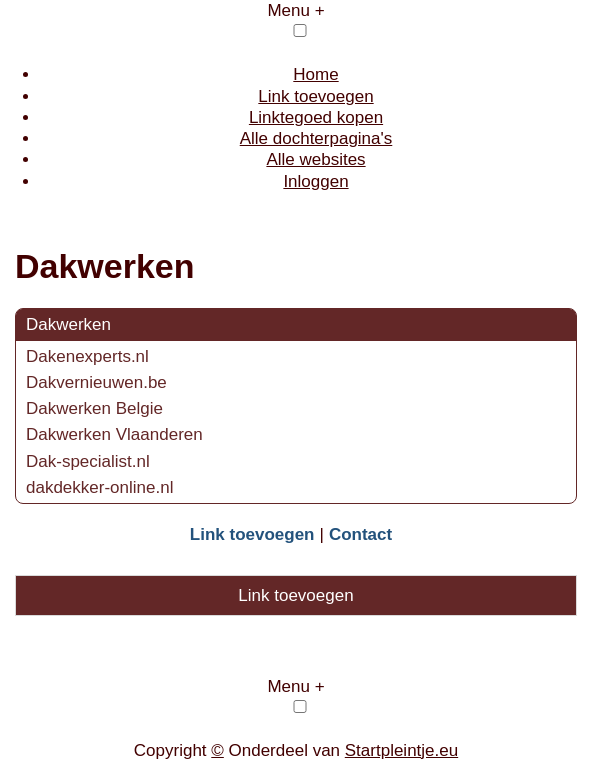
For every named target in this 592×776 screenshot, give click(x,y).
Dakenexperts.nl (87, 356)
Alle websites (315, 159)
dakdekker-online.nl (99, 487)
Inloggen (315, 181)
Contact (360, 534)
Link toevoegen (315, 96)
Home (315, 74)
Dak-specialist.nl (88, 461)
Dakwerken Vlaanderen (114, 434)
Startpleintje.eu (401, 750)
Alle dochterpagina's (316, 138)
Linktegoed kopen (316, 117)
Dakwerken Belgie (94, 408)
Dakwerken (68, 324)
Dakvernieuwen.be (96, 382)
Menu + (295, 10)
